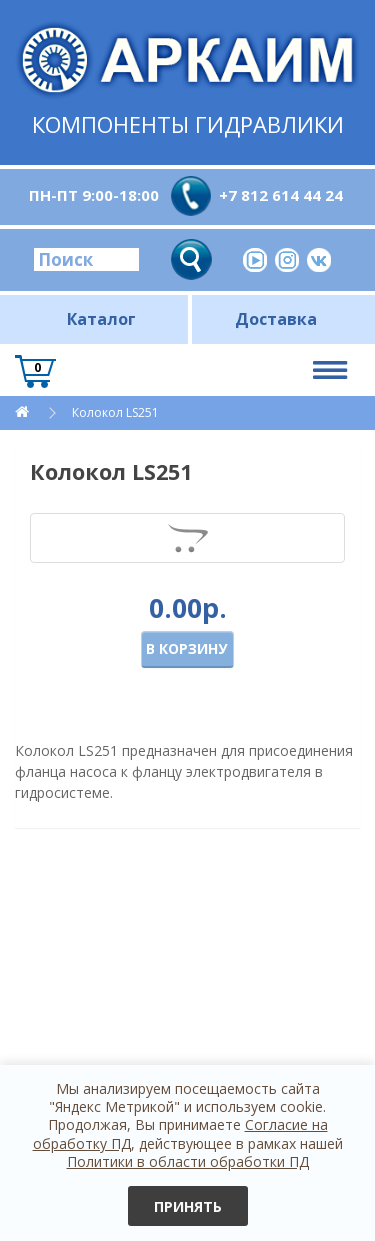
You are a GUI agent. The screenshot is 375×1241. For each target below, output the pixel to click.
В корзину (186, 648)
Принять (188, 1206)
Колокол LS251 (115, 412)
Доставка (276, 319)
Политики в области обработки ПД (188, 1161)
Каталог (101, 319)
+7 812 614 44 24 (281, 195)
